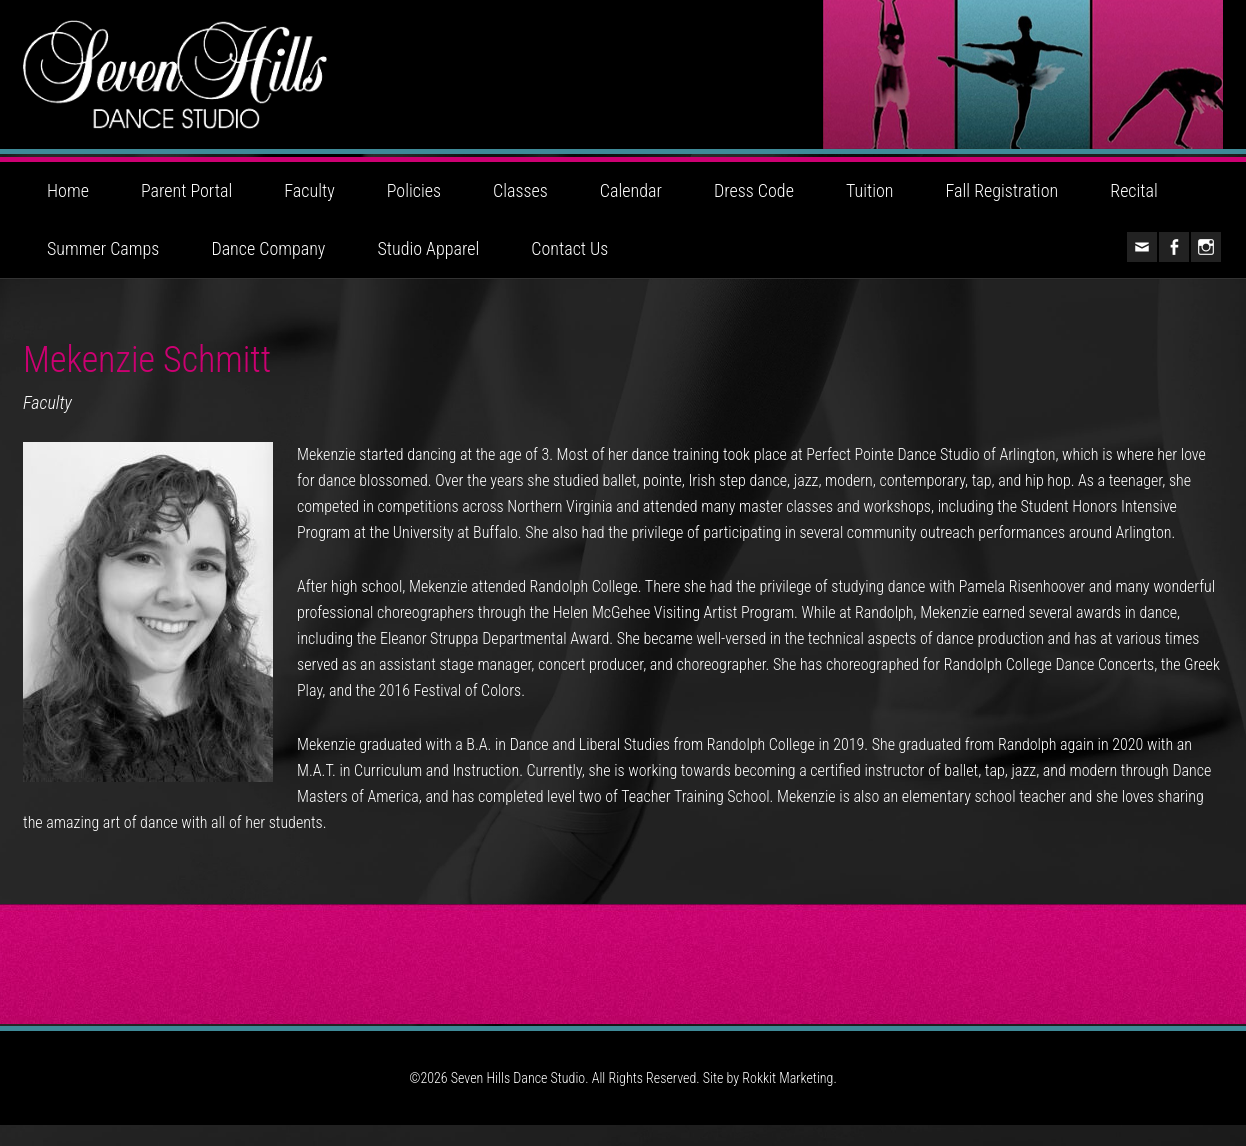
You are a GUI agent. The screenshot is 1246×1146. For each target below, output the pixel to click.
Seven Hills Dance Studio (623, 85)
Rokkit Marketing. (789, 1099)
